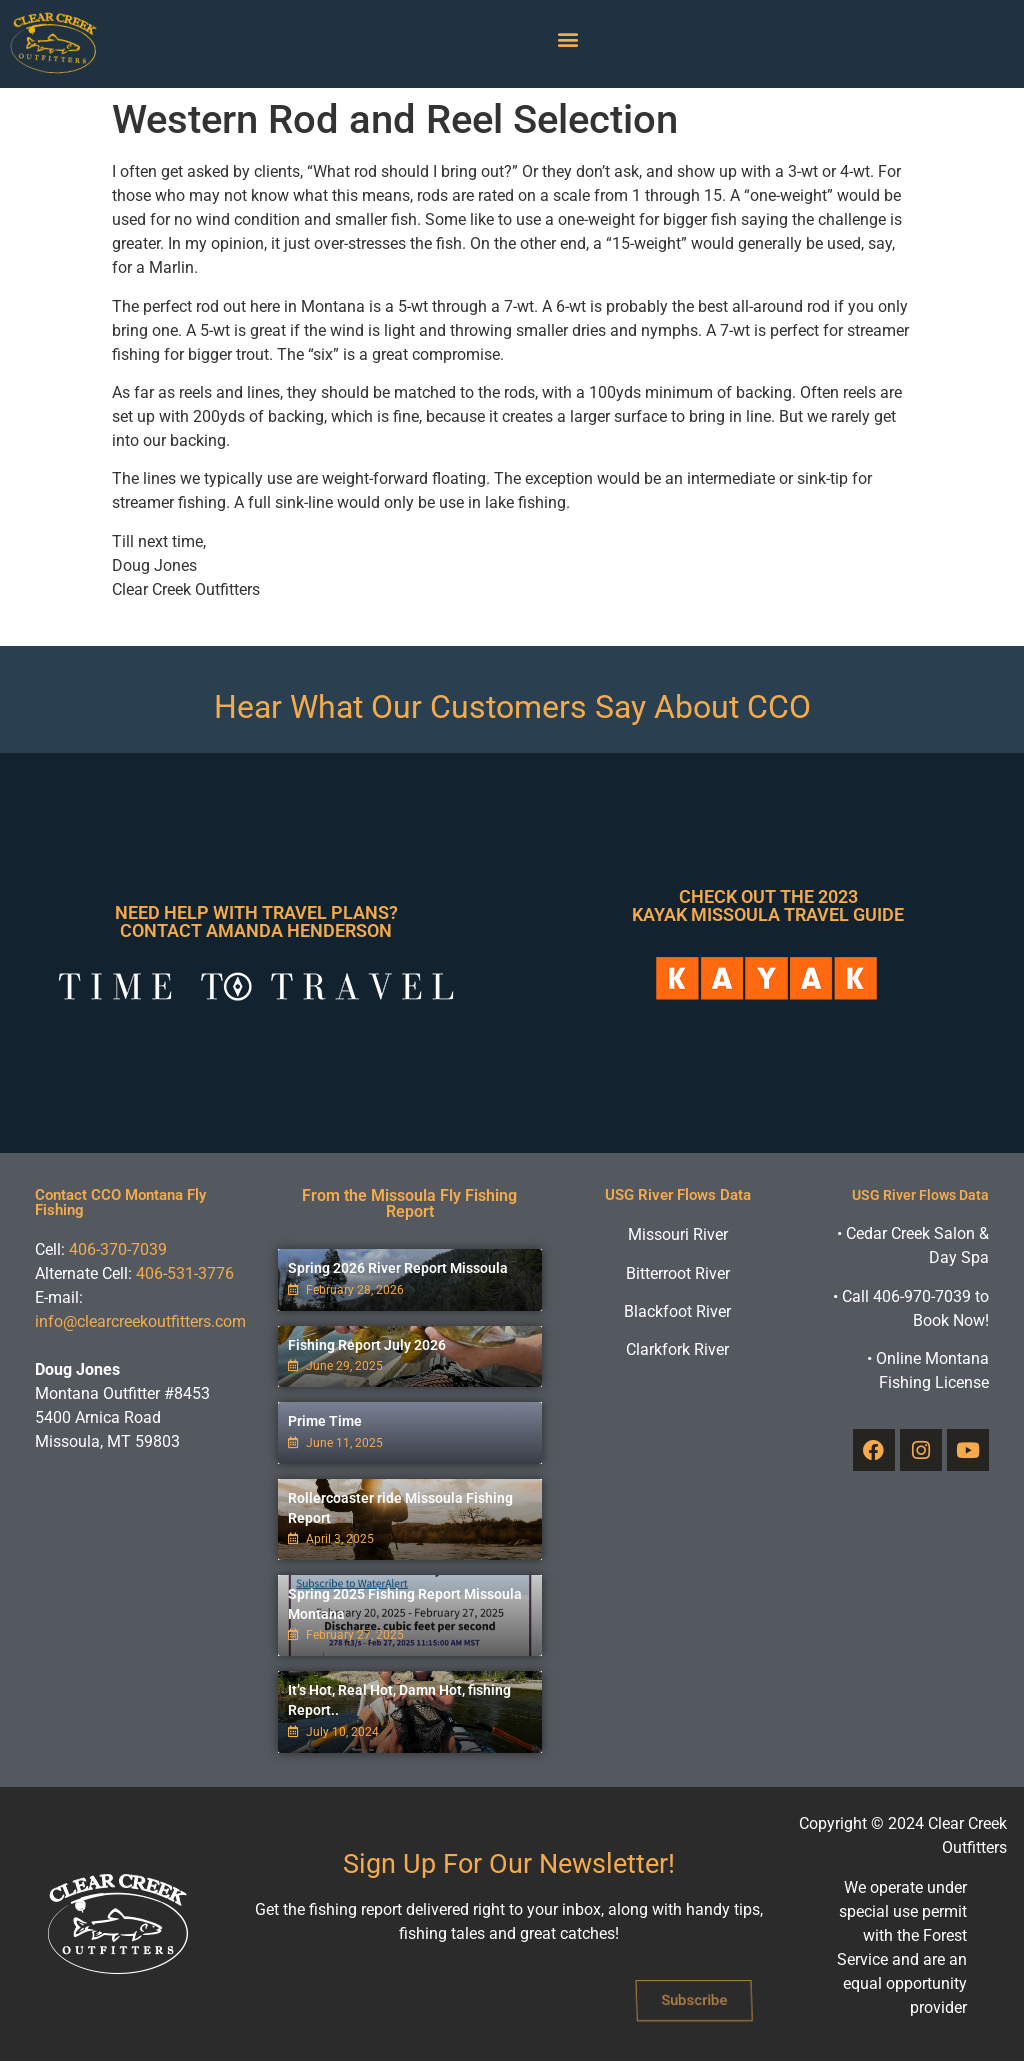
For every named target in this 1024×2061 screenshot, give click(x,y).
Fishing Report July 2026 (367, 1345)
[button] (568, 39)
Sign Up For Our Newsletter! (509, 1864)
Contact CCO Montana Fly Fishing (120, 1202)
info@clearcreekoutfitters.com (140, 1321)
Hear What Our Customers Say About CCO (512, 707)
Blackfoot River (677, 1311)
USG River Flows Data (678, 1195)
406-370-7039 (118, 1249)
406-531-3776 (185, 1273)
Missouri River (678, 1234)
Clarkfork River (677, 1349)
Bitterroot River (678, 1273)
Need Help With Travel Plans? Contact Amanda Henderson (256, 921)
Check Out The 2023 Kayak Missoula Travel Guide (768, 905)
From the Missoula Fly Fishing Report (409, 1203)
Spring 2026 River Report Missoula (398, 1268)
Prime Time (325, 1421)
